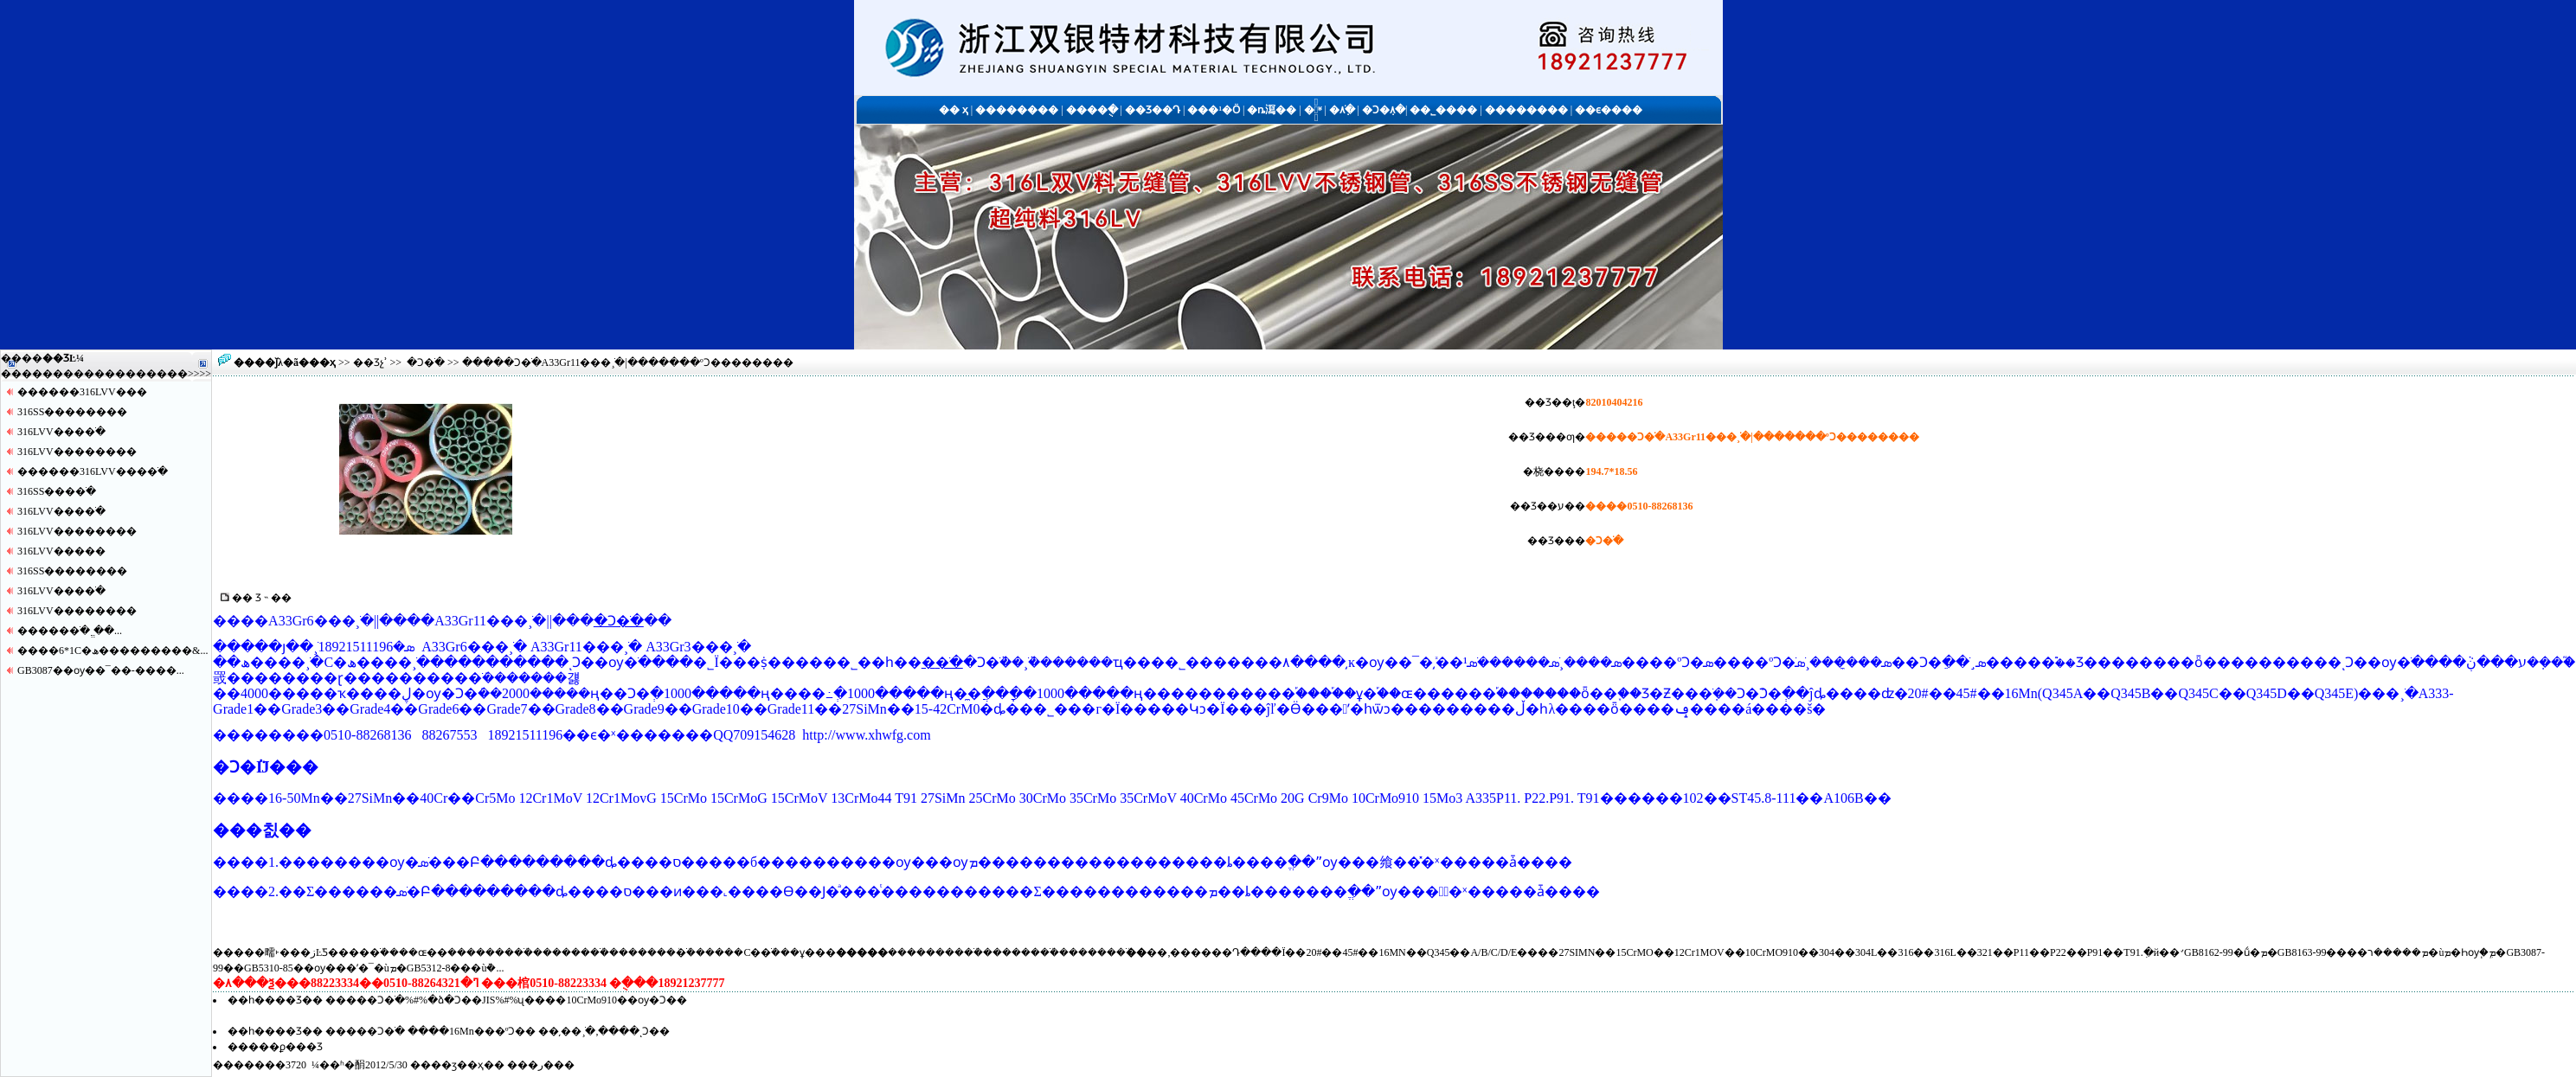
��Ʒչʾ (370, 362)
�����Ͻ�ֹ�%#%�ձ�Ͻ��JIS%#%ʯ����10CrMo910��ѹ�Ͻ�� (506, 1000)
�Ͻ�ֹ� (426, 362)
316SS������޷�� (72, 412)
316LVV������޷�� (77, 452)
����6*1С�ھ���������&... (112, 650)
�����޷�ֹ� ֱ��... (69, 631)
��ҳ (322, 362)
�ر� (541, 1065)
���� (167, 374)
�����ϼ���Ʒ (275, 1047)
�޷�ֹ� (942, 662)
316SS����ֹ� (56, 491)
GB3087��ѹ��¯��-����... (100, 670)
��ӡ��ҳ (457, 1065)
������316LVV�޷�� (82, 392)
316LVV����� (61, 551)
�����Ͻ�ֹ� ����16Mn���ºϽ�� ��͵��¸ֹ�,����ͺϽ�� (497, 1031)
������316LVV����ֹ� (92, 471)
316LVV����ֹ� (61, 432)
